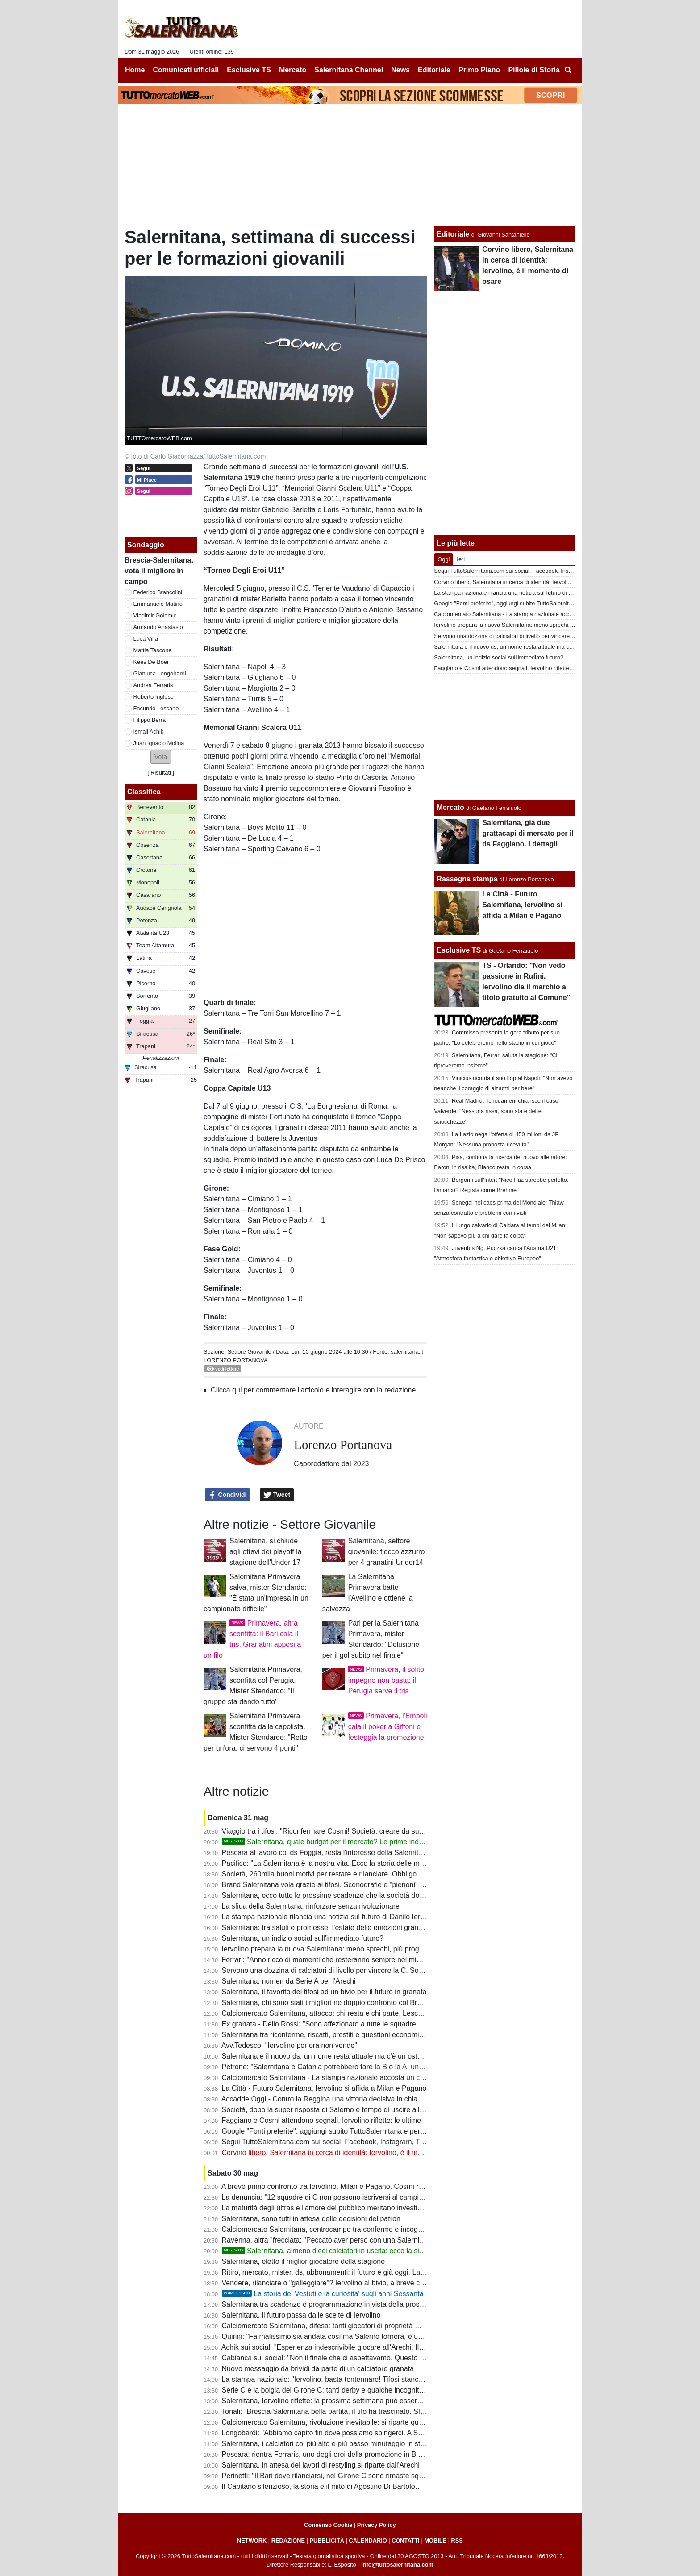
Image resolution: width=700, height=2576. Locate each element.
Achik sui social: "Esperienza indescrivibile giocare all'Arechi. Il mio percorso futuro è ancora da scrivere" (386, 2347)
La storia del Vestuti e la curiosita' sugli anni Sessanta (323, 2293)
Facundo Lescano (156, 708)
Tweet (277, 1495)
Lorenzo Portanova (236, 1360)
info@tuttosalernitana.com (397, 2564)
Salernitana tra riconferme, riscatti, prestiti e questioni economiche (326, 2034)
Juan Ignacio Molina (158, 743)
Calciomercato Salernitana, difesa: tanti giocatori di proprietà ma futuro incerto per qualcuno (367, 2326)
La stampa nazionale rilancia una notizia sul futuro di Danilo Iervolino (330, 1917)
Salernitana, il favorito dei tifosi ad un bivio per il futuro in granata (324, 1992)
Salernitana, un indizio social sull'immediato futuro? (302, 1938)
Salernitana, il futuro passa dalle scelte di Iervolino (301, 2315)
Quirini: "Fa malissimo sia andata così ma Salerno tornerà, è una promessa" (342, 2336)
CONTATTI (406, 2540)
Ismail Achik (148, 731)
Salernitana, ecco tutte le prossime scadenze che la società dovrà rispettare (341, 1895)
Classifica (144, 792)
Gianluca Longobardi (159, 673)
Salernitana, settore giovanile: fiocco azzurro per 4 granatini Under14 (386, 1551)
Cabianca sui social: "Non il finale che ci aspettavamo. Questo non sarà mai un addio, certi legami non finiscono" (400, 2358)
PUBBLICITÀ (326, 2540)
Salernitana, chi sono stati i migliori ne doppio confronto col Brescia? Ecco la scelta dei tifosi (367, 2002)
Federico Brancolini (158, 592)
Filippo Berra (149, 720)
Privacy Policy (376, 2525)
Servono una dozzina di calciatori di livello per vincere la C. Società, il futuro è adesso (357, 1970)
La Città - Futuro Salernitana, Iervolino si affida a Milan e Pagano (324, 2088)
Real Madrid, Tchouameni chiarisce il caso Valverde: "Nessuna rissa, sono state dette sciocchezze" (496, 1111)
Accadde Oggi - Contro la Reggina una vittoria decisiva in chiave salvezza (338, 2099)
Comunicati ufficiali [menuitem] (186, 70)
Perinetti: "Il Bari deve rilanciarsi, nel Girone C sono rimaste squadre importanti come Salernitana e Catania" (392, 2476)
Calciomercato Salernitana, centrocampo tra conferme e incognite (325, 2229)
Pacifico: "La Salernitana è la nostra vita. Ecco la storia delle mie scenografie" (344, 1863)
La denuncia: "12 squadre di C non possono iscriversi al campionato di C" (338, 2197)
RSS (457, 2540)
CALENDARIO (368, 2540)
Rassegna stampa (467, 879)
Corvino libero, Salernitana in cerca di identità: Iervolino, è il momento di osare (345, 2152)
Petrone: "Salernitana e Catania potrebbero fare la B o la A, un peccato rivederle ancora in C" (369, 2067)
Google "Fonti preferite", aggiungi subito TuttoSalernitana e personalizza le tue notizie (357, 2131)
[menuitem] (568, 70)
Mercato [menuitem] (292, 70)
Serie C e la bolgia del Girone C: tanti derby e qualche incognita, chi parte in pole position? (365, 2390)
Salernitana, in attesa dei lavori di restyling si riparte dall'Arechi (321, 2465)
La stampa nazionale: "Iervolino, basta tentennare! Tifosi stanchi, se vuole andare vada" (360, 2379)
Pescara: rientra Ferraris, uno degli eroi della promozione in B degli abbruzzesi (346, 2454)
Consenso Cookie (328, 2525)
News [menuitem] (400, 70)
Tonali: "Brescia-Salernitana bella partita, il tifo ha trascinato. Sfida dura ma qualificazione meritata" (377, 2411)
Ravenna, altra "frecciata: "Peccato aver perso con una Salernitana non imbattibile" (353, 2240)
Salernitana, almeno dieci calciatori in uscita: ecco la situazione (334, 2251)
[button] (160, 757)
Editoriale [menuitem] (434, 70)
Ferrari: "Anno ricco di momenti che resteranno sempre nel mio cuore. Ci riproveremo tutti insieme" (378, 1959)
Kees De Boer (151, 662)
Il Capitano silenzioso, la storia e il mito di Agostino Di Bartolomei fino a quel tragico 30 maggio (371, 2486)
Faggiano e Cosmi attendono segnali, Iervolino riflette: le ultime (321, 2120)
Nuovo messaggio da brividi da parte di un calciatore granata (318, 2368)
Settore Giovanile (249, 1351)
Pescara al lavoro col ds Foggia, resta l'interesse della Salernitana (326, 1852)
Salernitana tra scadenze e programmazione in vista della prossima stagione (343, 2304)
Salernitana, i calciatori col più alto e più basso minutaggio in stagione (332, 2443)
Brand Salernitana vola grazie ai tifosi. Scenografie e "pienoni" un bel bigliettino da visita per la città (378, 1884)
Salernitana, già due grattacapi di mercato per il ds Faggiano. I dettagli (528, 833)
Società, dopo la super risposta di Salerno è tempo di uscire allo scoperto (337, 2109)
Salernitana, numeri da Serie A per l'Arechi (289, 1981)
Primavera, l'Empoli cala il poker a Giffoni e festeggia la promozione (387, 1726)
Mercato (450, 807)
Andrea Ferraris (153, 685)
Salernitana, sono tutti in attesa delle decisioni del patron (311, 2218)
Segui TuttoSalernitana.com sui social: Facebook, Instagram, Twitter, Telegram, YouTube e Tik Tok (377, 2142)
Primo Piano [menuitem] (479, 70)
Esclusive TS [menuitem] (249, 70)
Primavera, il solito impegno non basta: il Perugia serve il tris (386, 1680)
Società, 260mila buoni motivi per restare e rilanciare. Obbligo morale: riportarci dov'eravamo (368, 1874)
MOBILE (435, 2540)
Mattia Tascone (152, 650)
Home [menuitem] (135, 70)
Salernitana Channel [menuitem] (348, 70)
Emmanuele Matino (158, 603)
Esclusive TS (459, 950)
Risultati (160, 772)
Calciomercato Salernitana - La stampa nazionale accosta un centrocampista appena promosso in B (380, 2077)
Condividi (227, 1495)
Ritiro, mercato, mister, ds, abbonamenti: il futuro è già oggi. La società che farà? (349, 2272)
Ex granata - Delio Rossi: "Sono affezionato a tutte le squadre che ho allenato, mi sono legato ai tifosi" (383, 2024)
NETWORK (252, 2540)
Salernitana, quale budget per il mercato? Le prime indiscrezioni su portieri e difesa (365, 1842)
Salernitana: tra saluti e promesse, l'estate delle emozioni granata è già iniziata (346, 1927)
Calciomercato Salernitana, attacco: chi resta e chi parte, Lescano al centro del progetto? (362, 2013)
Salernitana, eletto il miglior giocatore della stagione (303, 2261)
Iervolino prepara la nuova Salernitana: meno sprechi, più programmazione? (342, 1949)
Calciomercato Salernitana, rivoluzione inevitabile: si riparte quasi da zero (338, 2422)
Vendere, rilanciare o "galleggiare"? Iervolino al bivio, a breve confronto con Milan (350, 2283)
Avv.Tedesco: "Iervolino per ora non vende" (289, 2045)
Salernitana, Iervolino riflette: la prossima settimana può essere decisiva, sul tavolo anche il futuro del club (389, 2401)
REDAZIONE (288, 2540)
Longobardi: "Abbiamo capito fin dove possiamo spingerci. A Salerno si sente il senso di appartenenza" (384, 2433)
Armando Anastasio (158, 627)
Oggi (444, 559)
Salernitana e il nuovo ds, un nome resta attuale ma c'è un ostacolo (328, 2056)
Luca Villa (145, 638)
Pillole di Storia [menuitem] (534, 70)
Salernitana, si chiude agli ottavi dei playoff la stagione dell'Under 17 (265, 1551)
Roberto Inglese (153, 696)
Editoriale (453, 234)
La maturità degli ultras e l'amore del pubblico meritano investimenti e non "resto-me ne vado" (369, 2208)
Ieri (461, 559)
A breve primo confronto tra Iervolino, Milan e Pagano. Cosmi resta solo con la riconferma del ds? (375, 2186)
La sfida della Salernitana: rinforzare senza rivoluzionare (311, 1906)
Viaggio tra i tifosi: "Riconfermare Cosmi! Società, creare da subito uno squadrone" (352, 1831)
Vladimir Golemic (155, 615)
